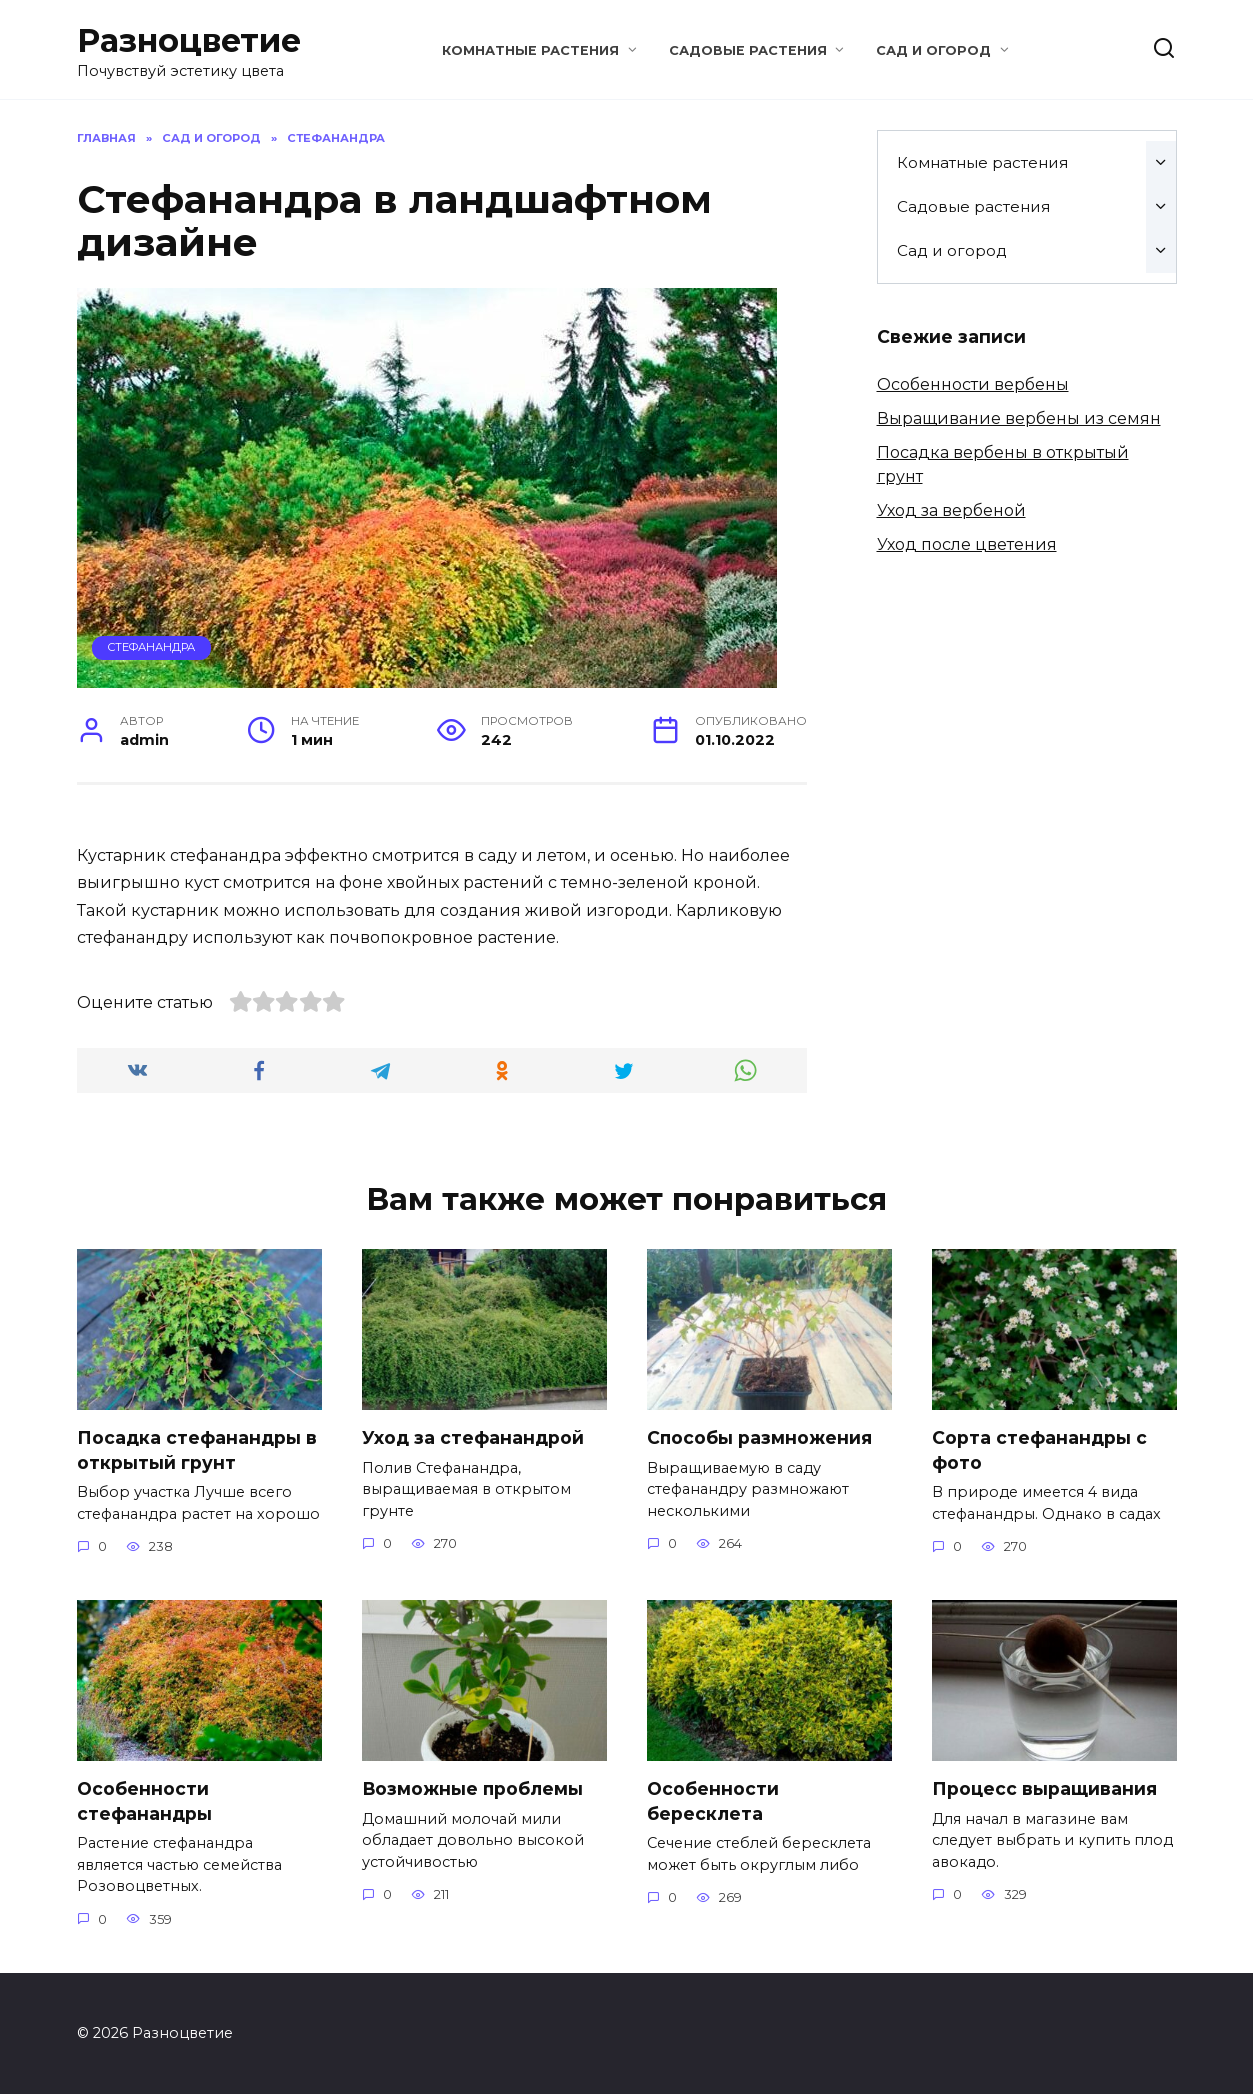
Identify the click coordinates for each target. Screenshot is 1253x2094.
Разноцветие (189, 40)
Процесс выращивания (1044, 1788)
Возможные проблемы (473, 1788)
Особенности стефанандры (144, 1801)
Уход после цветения (967, 544)
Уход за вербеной (951, 510)
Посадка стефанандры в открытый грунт (197, 1450)
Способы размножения (760, 1437)
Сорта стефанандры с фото (1039, 1450)
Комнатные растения (530, 50)
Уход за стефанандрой (473, 1437)
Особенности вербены (973, 384)
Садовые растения (748, 50)
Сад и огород (933, 50)
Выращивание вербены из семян (1019, 418)
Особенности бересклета (713, 1801)
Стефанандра (151, 647)
